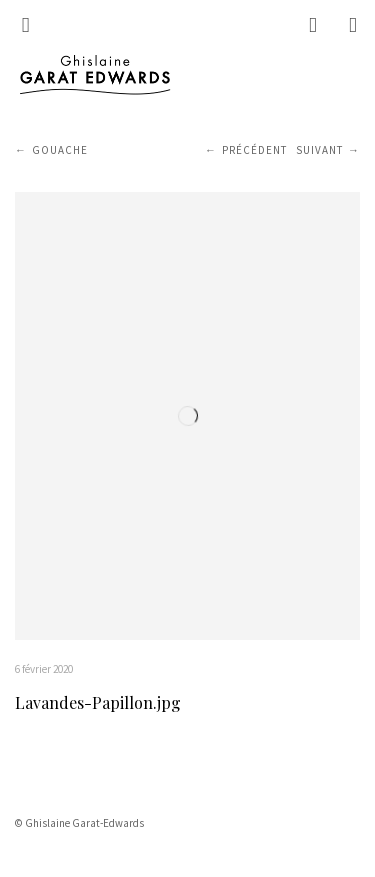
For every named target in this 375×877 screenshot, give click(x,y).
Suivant (319, 150)
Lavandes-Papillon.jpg (98, 702)
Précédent (254, 150)
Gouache (60, 150)
